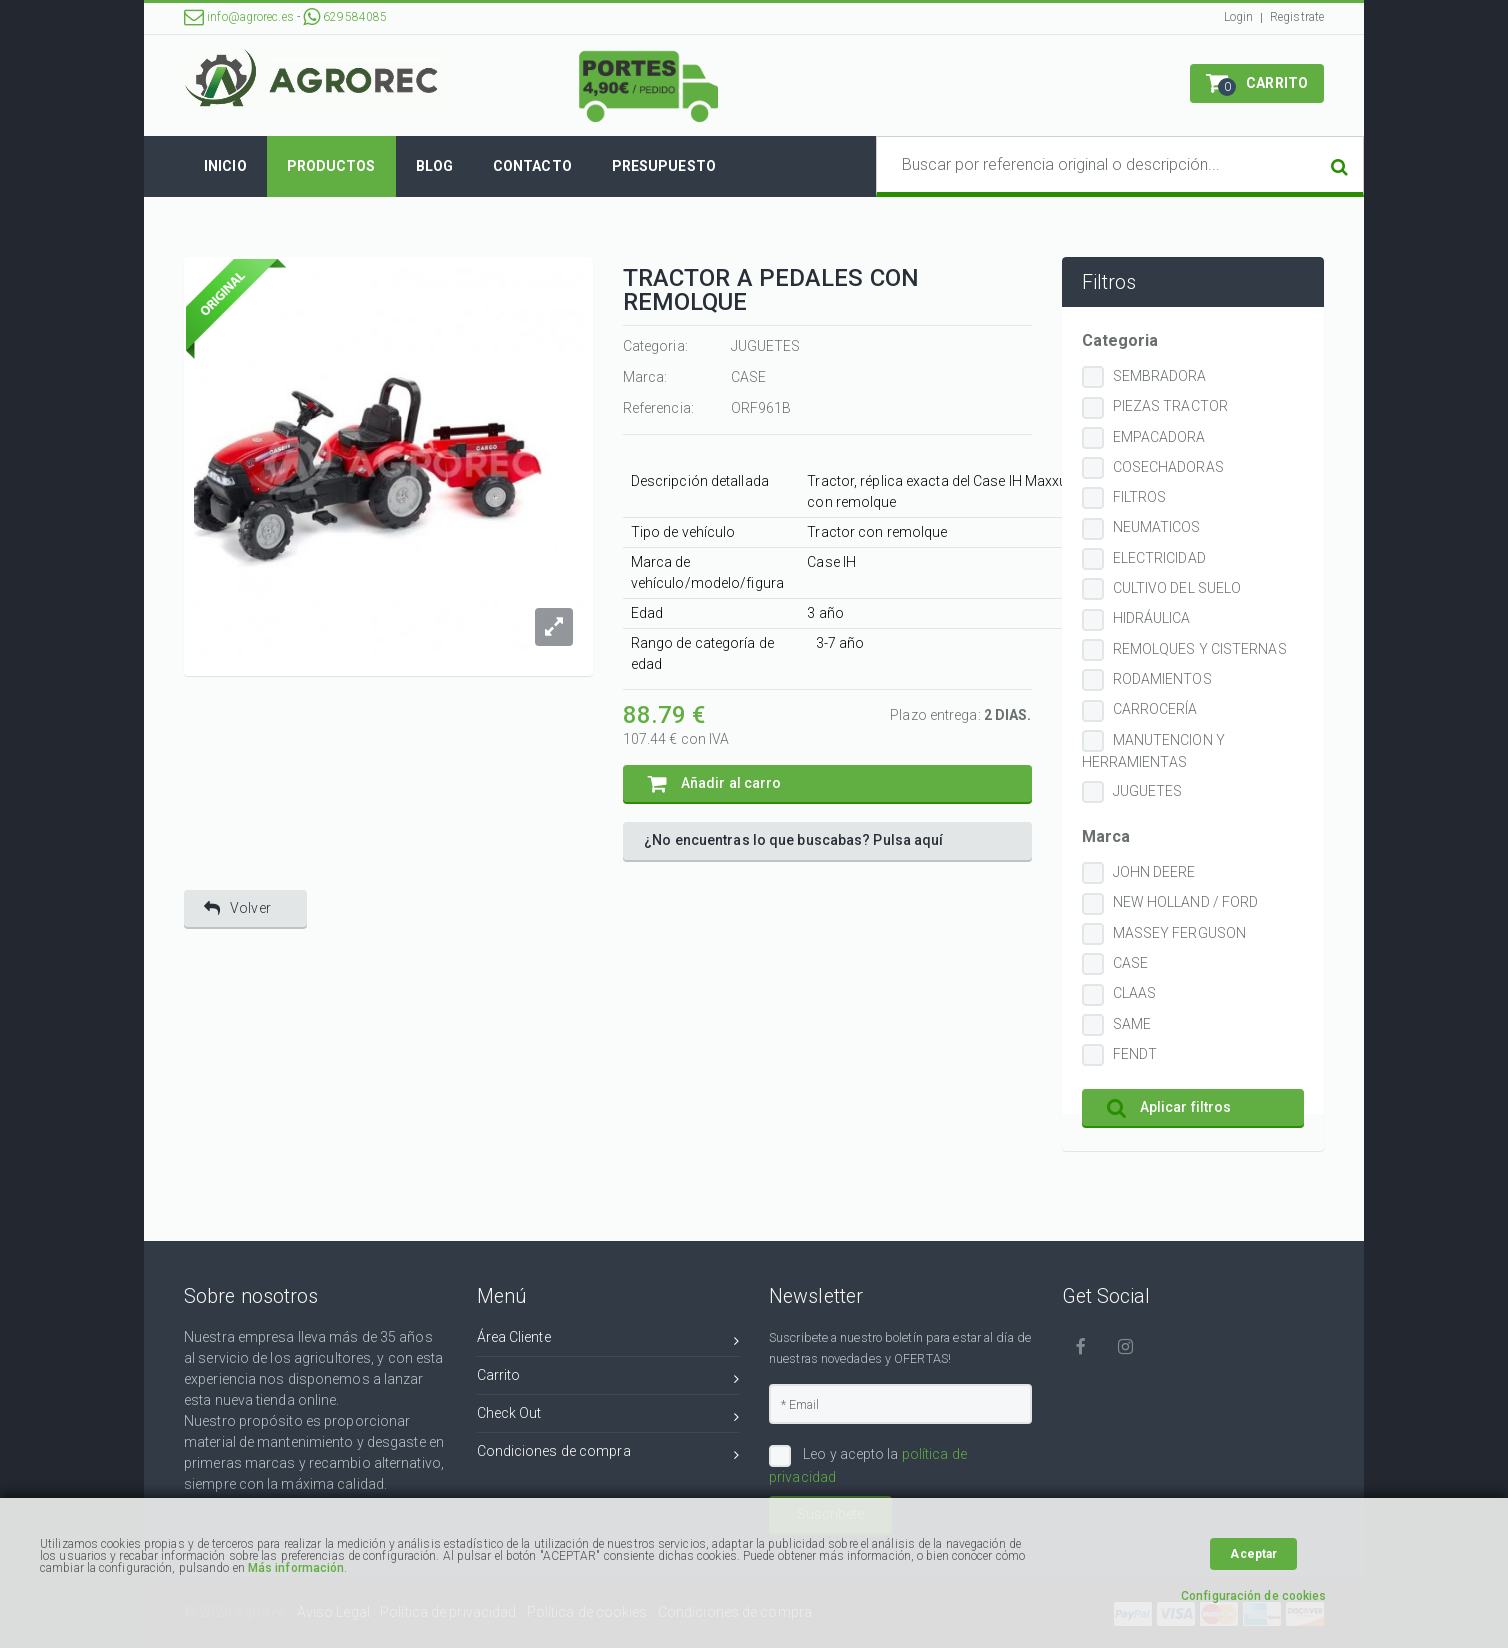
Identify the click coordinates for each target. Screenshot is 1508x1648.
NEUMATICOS (1157, 527)
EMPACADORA (1159, 437)
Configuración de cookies (1253, 1596)
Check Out (608, 1416)
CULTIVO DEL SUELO (1177, 588)
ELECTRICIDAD (1159, 558)
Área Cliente (608, 1340)
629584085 (345, 17)
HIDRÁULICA (1152, 618)
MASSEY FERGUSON (1180, 933)
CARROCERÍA (1155, 709)
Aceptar (1253, 1554)
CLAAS (1135, 993)
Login (1239, 17)
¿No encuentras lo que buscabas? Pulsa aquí (793, 840)
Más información (296, 1568)
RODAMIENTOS (1162, 679)
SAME (1132, 1024)
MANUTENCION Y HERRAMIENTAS (1153, 751)
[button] (1257, 83)
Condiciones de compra (608, 1454)
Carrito (608, 1378)
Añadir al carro (715, 783)
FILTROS (1140, 497)
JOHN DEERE (1154, 872)
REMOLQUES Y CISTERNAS (1200, 649)
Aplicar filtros (1169, 1107)
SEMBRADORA (1160, 376)
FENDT (1135, 1054)
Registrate (1297, 17)
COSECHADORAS (1168, 467)
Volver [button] (237, 908)
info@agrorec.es (239, 17)
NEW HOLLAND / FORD (1186, 902)
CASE (1130, 963)
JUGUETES (1148, 791)
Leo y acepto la (868, 1465)
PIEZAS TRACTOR (1170, 406)
